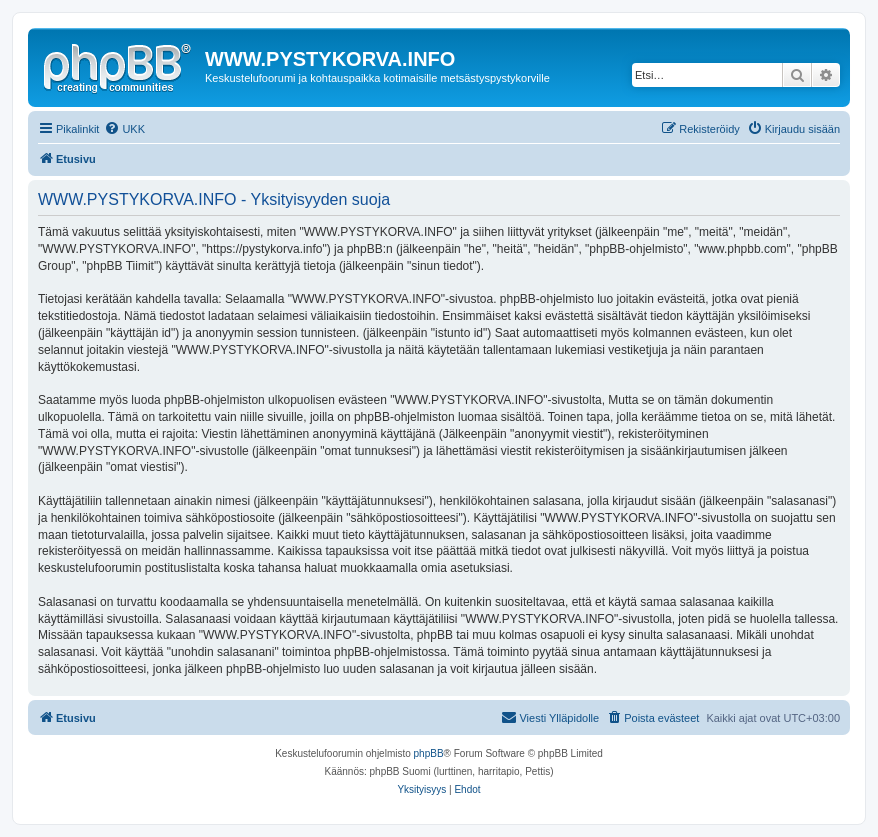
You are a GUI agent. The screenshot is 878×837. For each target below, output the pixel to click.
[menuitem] (124, 129)
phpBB (429, 753)
